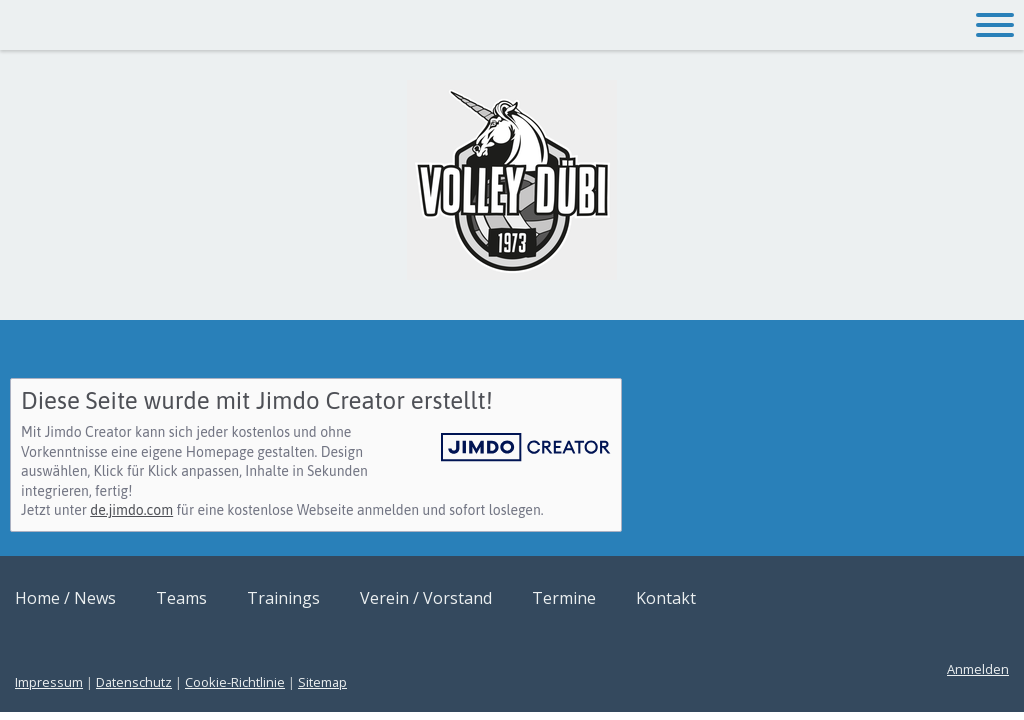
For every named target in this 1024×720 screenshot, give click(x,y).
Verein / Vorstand (426, 598)
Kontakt (666, 598)
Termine (564, 598)
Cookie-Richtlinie (235, 682)
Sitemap (322, 682)
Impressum (49, 682)
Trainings (283, 598)
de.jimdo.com (131, 510)
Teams (181, 598)
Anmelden (978, 669)
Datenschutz (134, 682)
